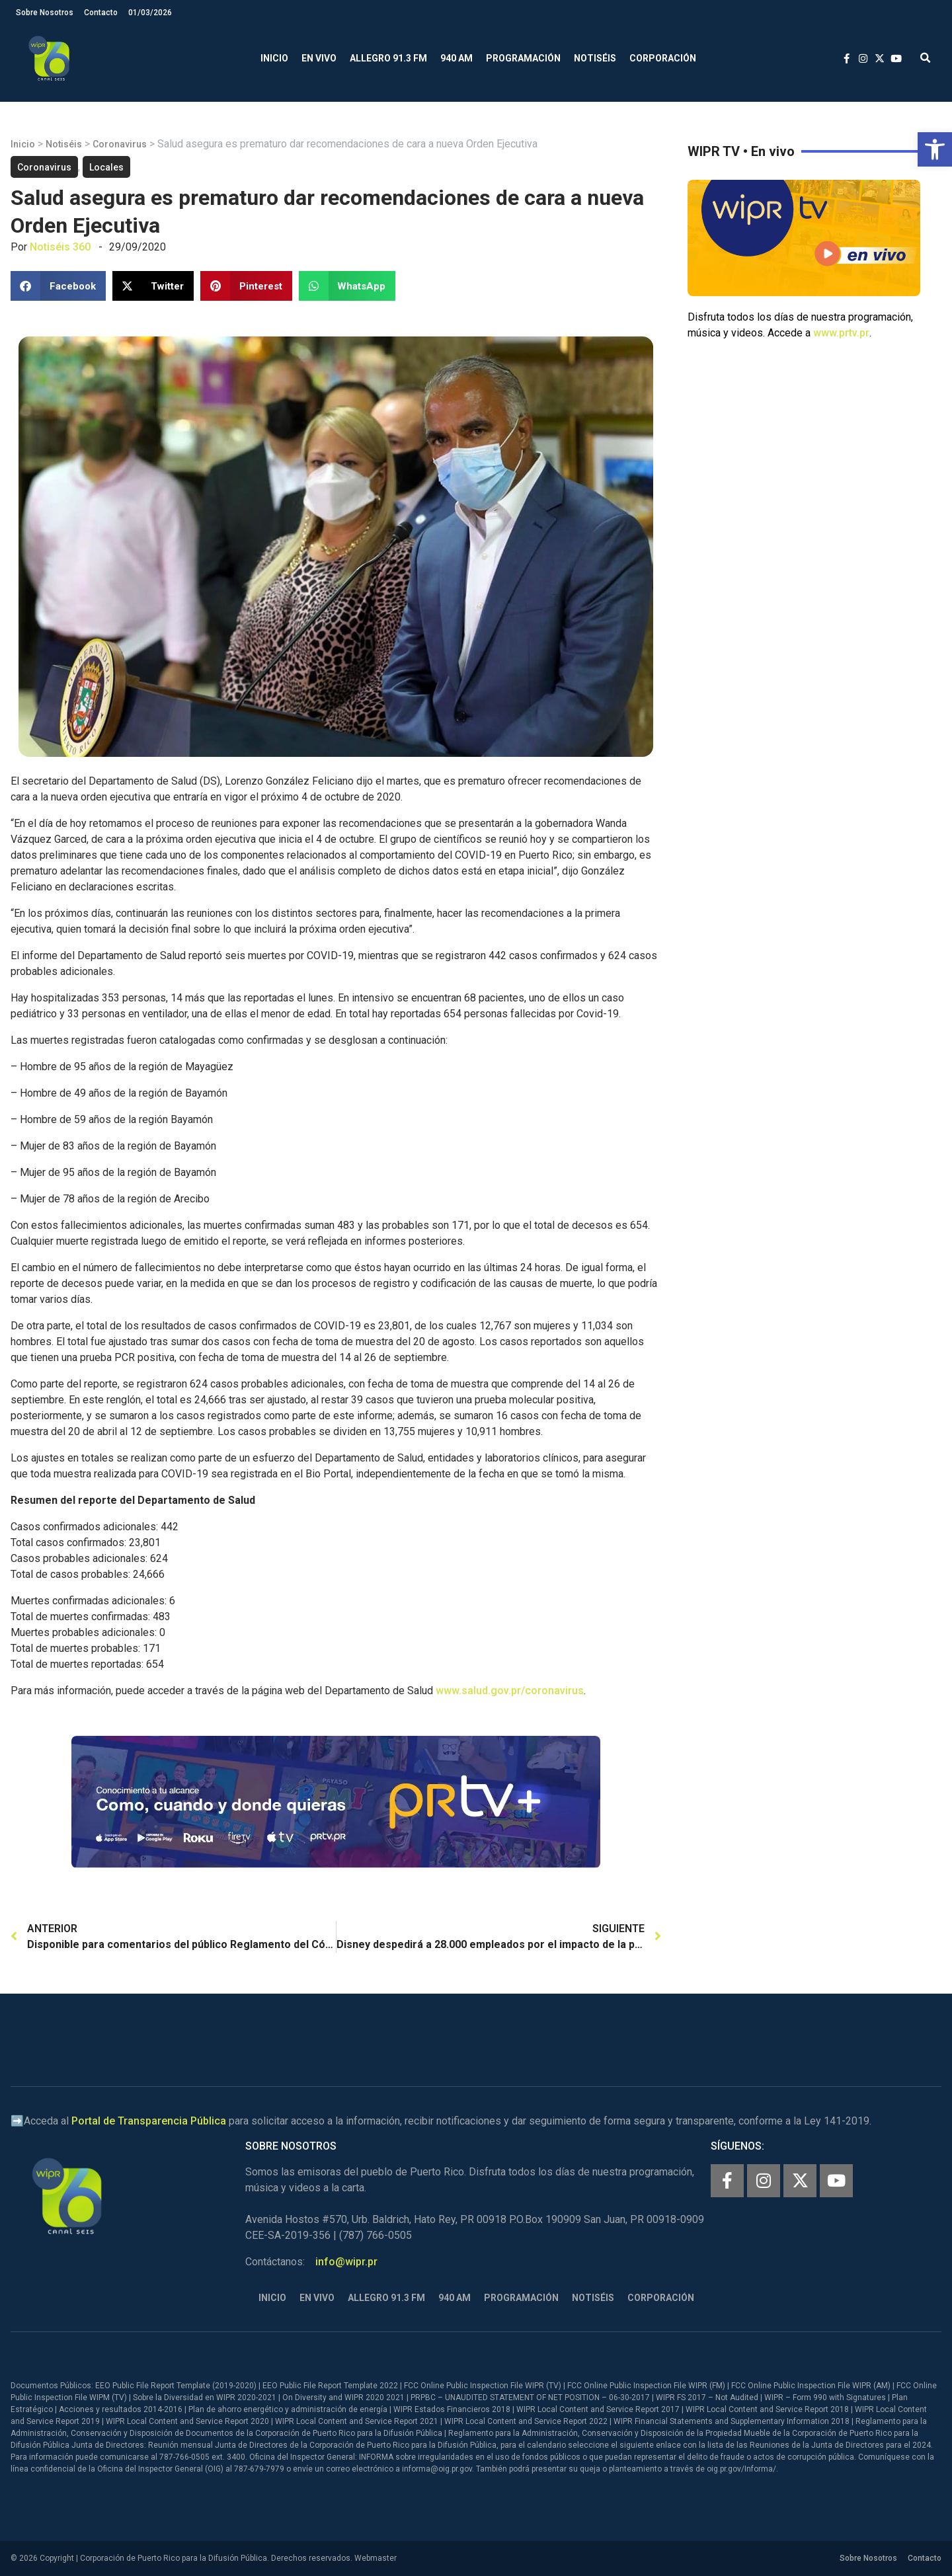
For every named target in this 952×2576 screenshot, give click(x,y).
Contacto (101, 12)
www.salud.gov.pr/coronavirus (510, 1690)
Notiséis (595, 58)
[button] (935, 149)
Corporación (662, 58)
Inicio (274, 58)
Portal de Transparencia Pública (148, 2121)
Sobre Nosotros (44, 12)
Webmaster (375, 2558)
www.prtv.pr (841, 333)
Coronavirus (120, 144)
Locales (106, 167)
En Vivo (319, 58)
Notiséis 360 (60, 247)
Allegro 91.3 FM (388, 58)
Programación (523, 58)
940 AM (456, 58)
